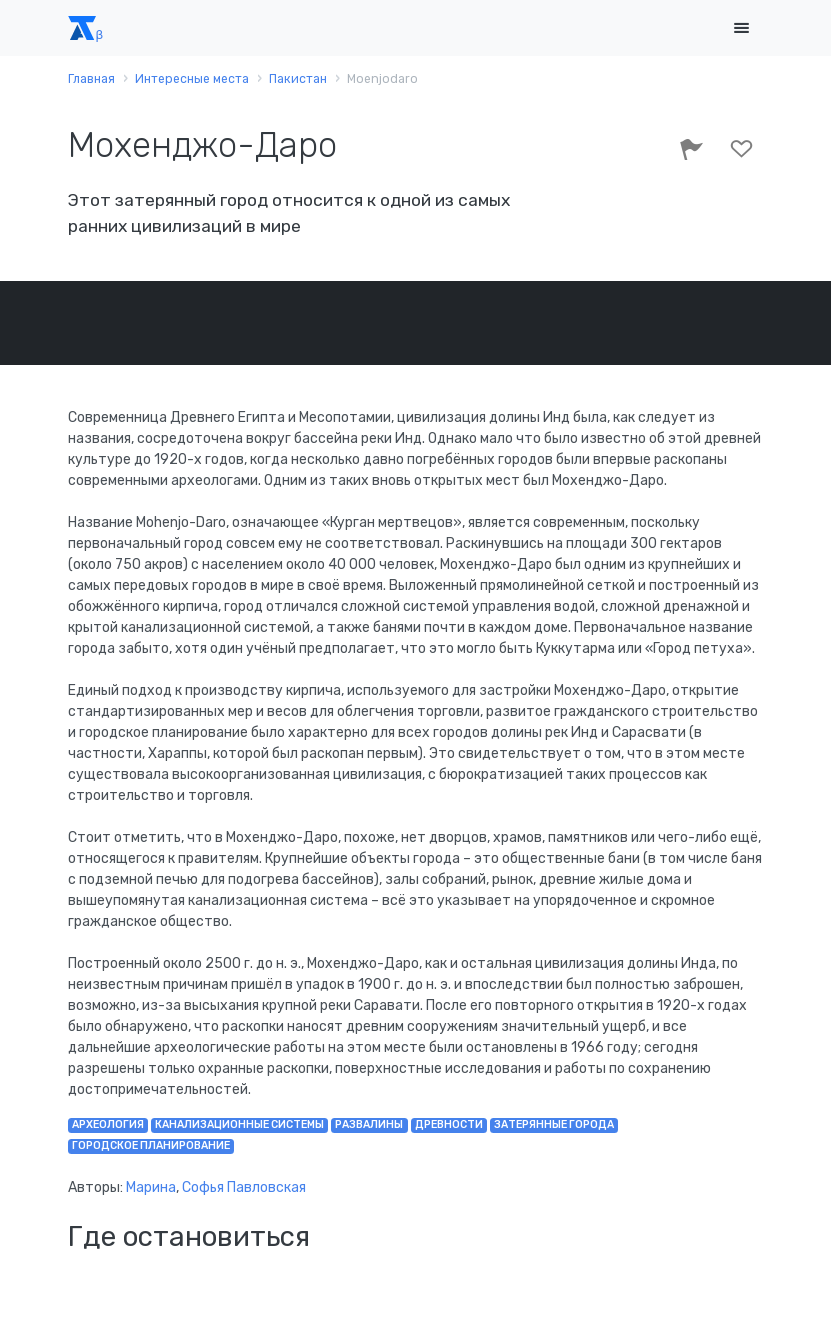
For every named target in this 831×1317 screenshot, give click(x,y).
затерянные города (554, 1124)
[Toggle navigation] (742, 28)
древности (449, 1124)
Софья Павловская (244, 1187)
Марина (151, 1187)
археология (108, 1124)
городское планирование (151, 1145)
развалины (369, 1124)
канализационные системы (239, 1124)
